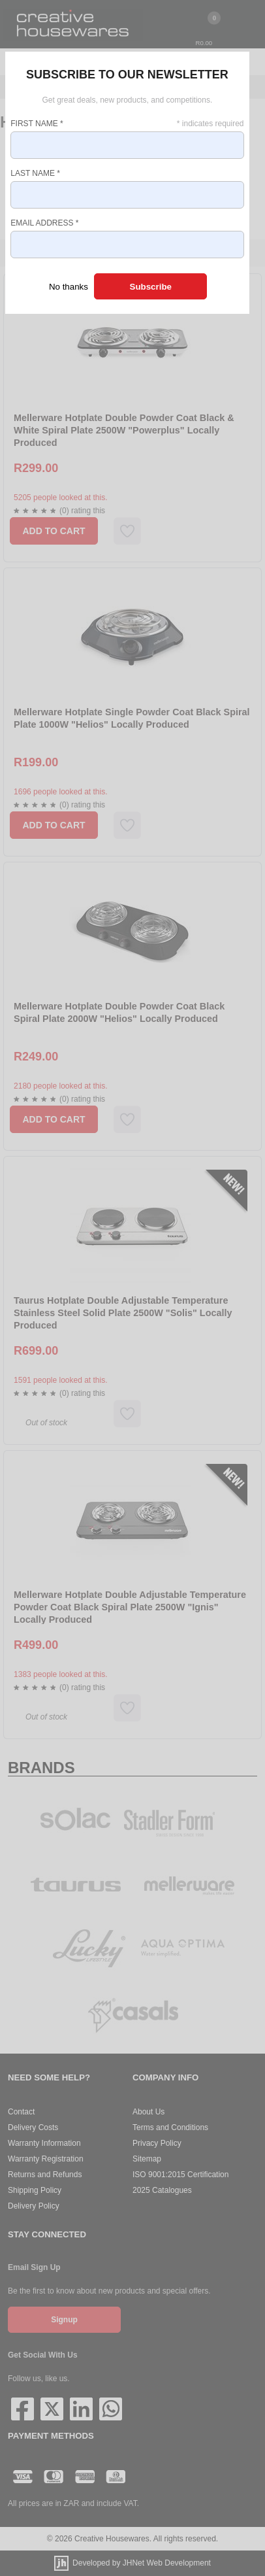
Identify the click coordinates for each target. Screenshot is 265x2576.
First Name (36, 123)
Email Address (44, 223)
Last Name (35, 173)
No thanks (68, 287)
